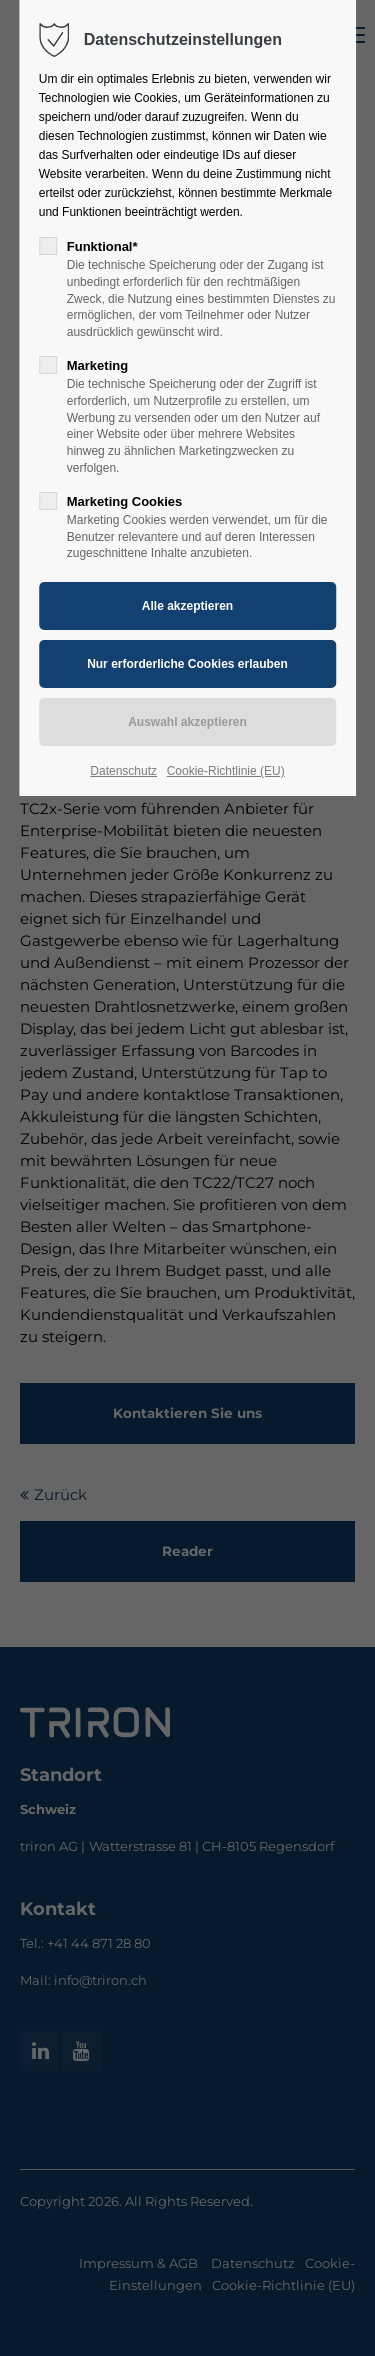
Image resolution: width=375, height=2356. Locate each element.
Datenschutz (123, 771)
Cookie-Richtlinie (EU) (226, 771)
